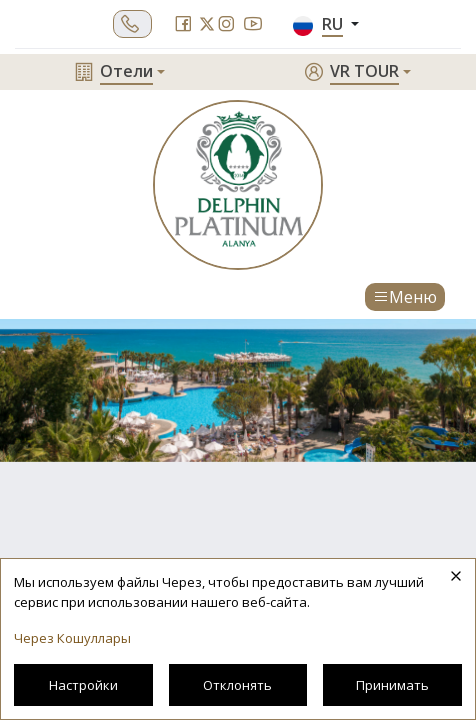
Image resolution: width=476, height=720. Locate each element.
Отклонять (237, 685)
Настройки (83, 685)
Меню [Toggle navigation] (405, 297)
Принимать (392, 685)
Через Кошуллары (72, 638)
